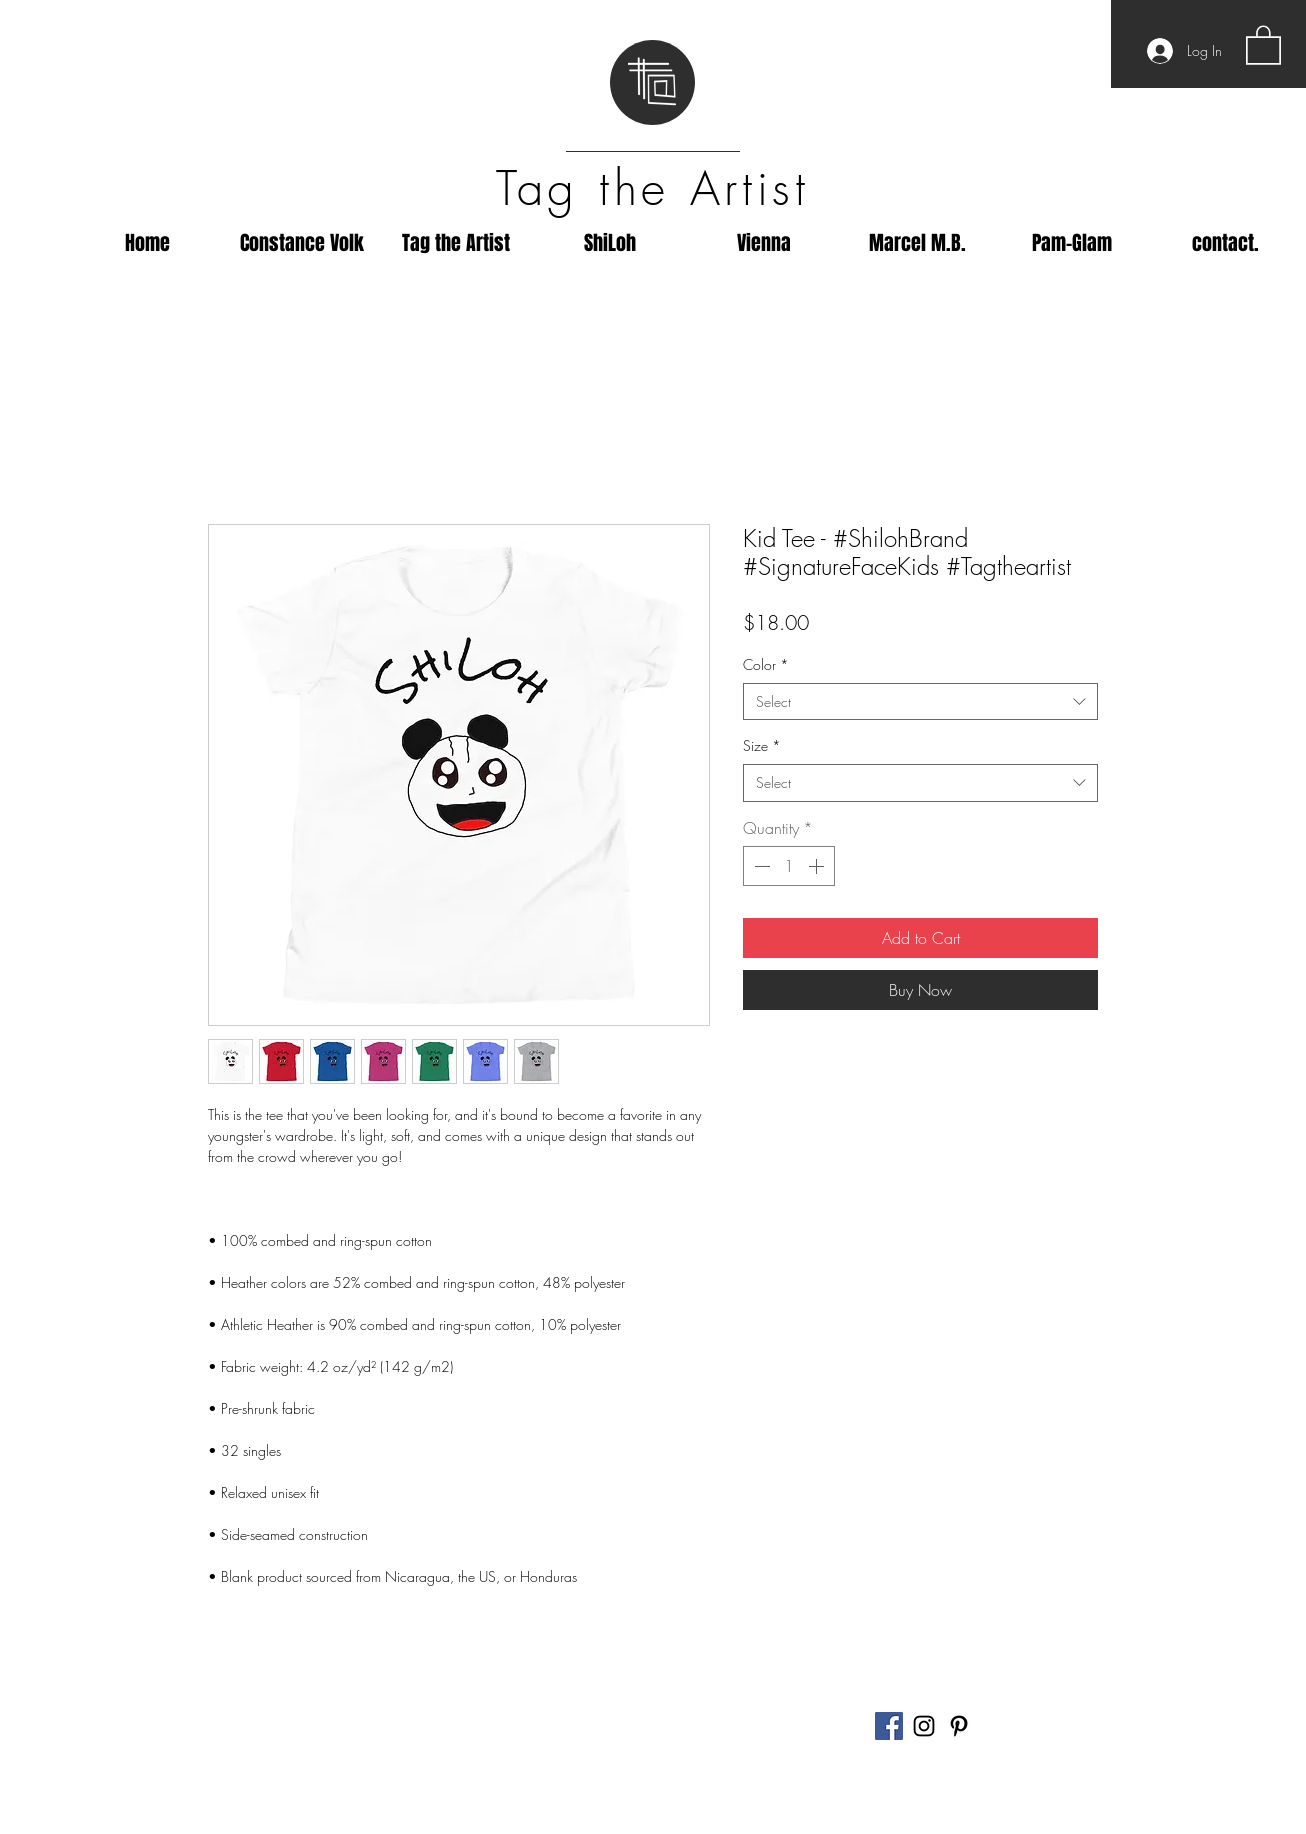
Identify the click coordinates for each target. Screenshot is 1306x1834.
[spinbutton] (789, 866)
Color (766, 664)
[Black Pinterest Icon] (959, 1726)
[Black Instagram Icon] (924, 1726)
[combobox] (920, 702)
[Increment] (818, 866)
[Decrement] (760, 866)
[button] (1263, 44)
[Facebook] (889, 1726)
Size (762, 745)
